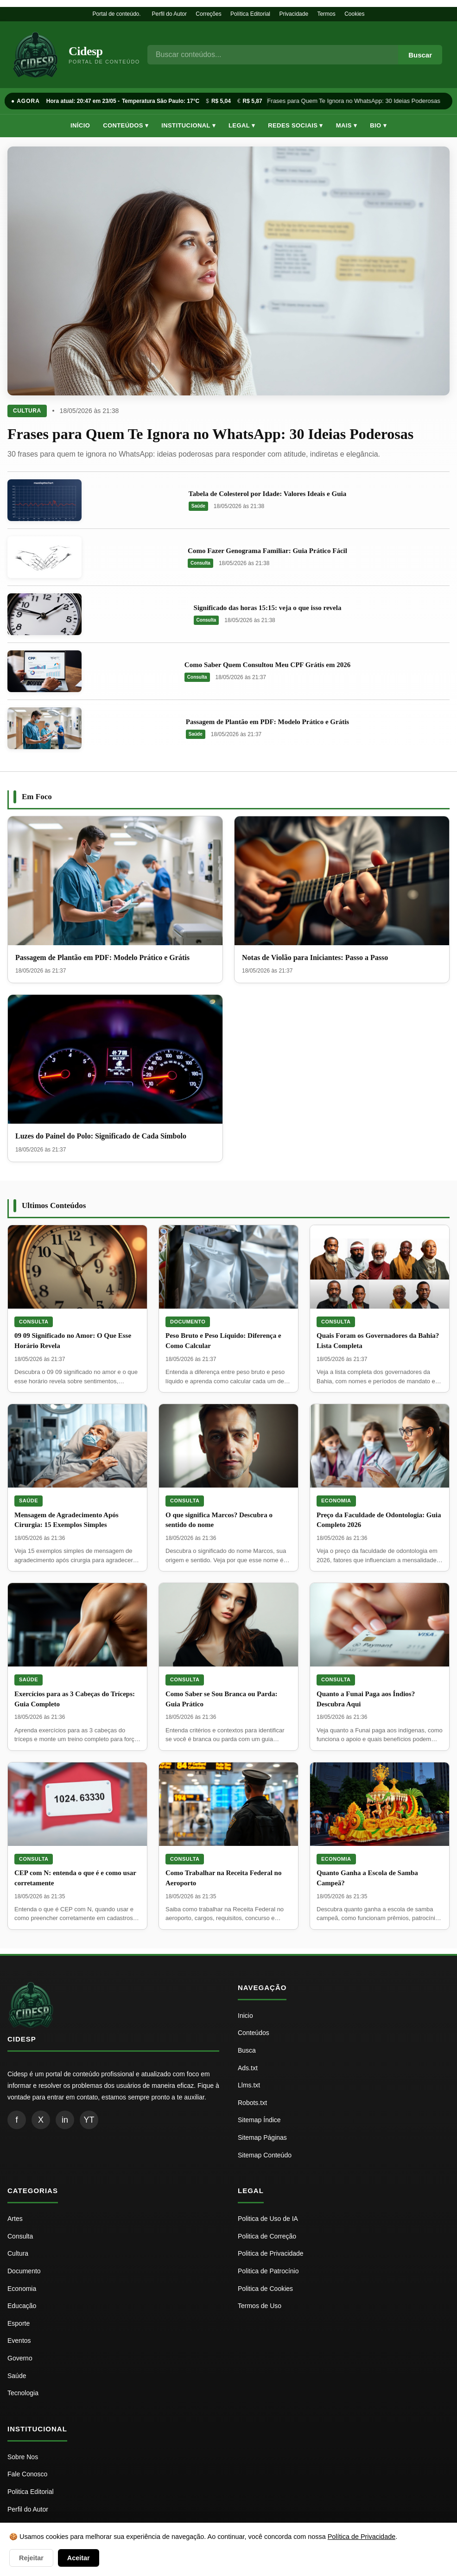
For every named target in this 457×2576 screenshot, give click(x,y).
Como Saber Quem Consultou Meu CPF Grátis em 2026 (267, 664)
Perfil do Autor (169, 14)
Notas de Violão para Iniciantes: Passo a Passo (315, 957)
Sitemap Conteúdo (265, 2155)
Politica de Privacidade (271, 2253)
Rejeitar (31, 2558)
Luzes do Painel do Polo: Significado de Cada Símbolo (100, 1136)
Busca (247, 2050)
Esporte (18, 2323)
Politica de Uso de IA (268, 2218)
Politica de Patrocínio (268, 2271)
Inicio (245, 2015)
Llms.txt (249, 2085)
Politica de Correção (267, 2236)
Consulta (200, 563)
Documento (187, 1321)
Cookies (354, 14)
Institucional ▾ (188, 125)
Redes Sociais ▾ (295, 125)
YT (88, 2119)
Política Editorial (250, 14)
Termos (326, 14)
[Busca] (272, 54)
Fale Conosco (27, 2474)
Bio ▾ (378, 125)
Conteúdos (253, 2032)
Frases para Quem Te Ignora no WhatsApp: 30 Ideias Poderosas (355, 100)
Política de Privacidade (361, 2536)
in (65, 2119)
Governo (19, 2358)
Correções (208, 14)
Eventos (19, 2340)
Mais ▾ (346, 125)
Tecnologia (22, 2393)
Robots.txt (252, 2102)
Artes (15, 2218)
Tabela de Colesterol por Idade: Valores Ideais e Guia (267, 493)
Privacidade (293, 14)
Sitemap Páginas (262, 2137)
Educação (21, 2305)
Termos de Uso (259, 2305)
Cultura (27, 410)
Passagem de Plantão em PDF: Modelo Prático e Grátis (267, 721)
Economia (336, 1500)
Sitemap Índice (259, 2120)
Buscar (420, 55)
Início (80, 125)
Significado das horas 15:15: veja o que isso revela (268, 607)
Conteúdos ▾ (125, 125)
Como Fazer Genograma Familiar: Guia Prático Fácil (267, 550)
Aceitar (78, 2558)
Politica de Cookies (265, 2288)
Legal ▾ (241, 125)
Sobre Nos (22, 2457)
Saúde (198, 506)
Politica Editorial (30, 2491)
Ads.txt (248, 2068)
